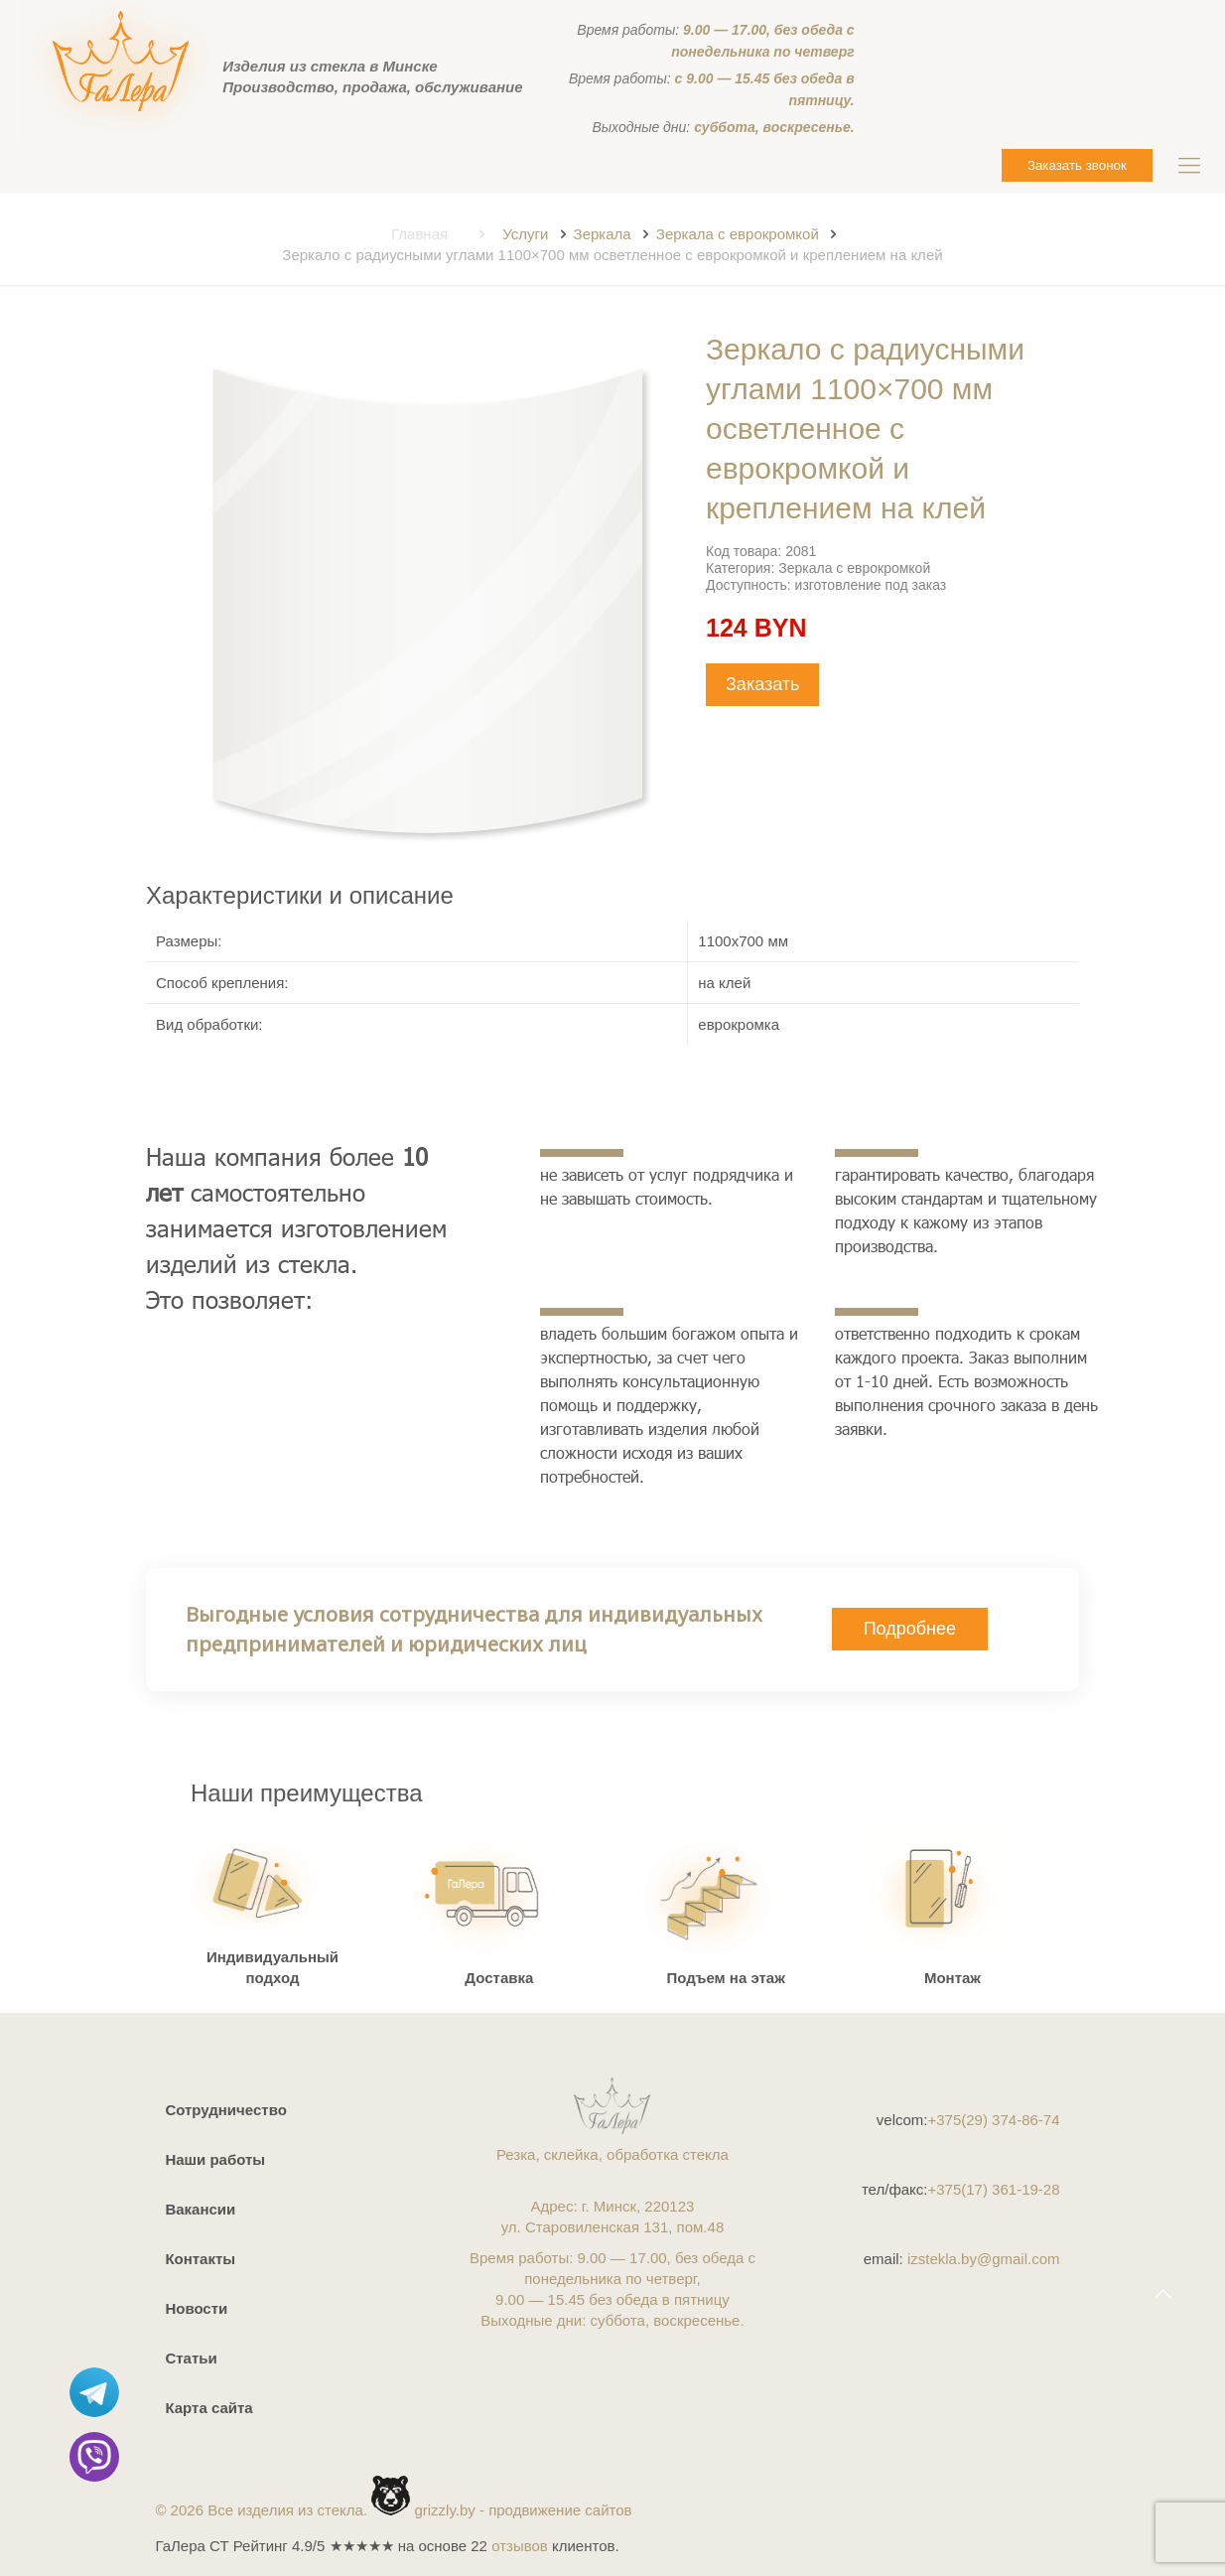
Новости (196, 2308)
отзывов (519, 2545)
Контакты (200, 2258)
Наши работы (215, 2159)
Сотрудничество (225, 2109)
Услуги (525, 233)
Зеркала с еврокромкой (737, 233)
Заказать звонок (1077, 165)
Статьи (190, 2358)
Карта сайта (208, 2407)
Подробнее (910, 1629)
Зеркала (602, 233)
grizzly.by (444, 2510)
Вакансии (200, 2209)
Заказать (762, 684)
